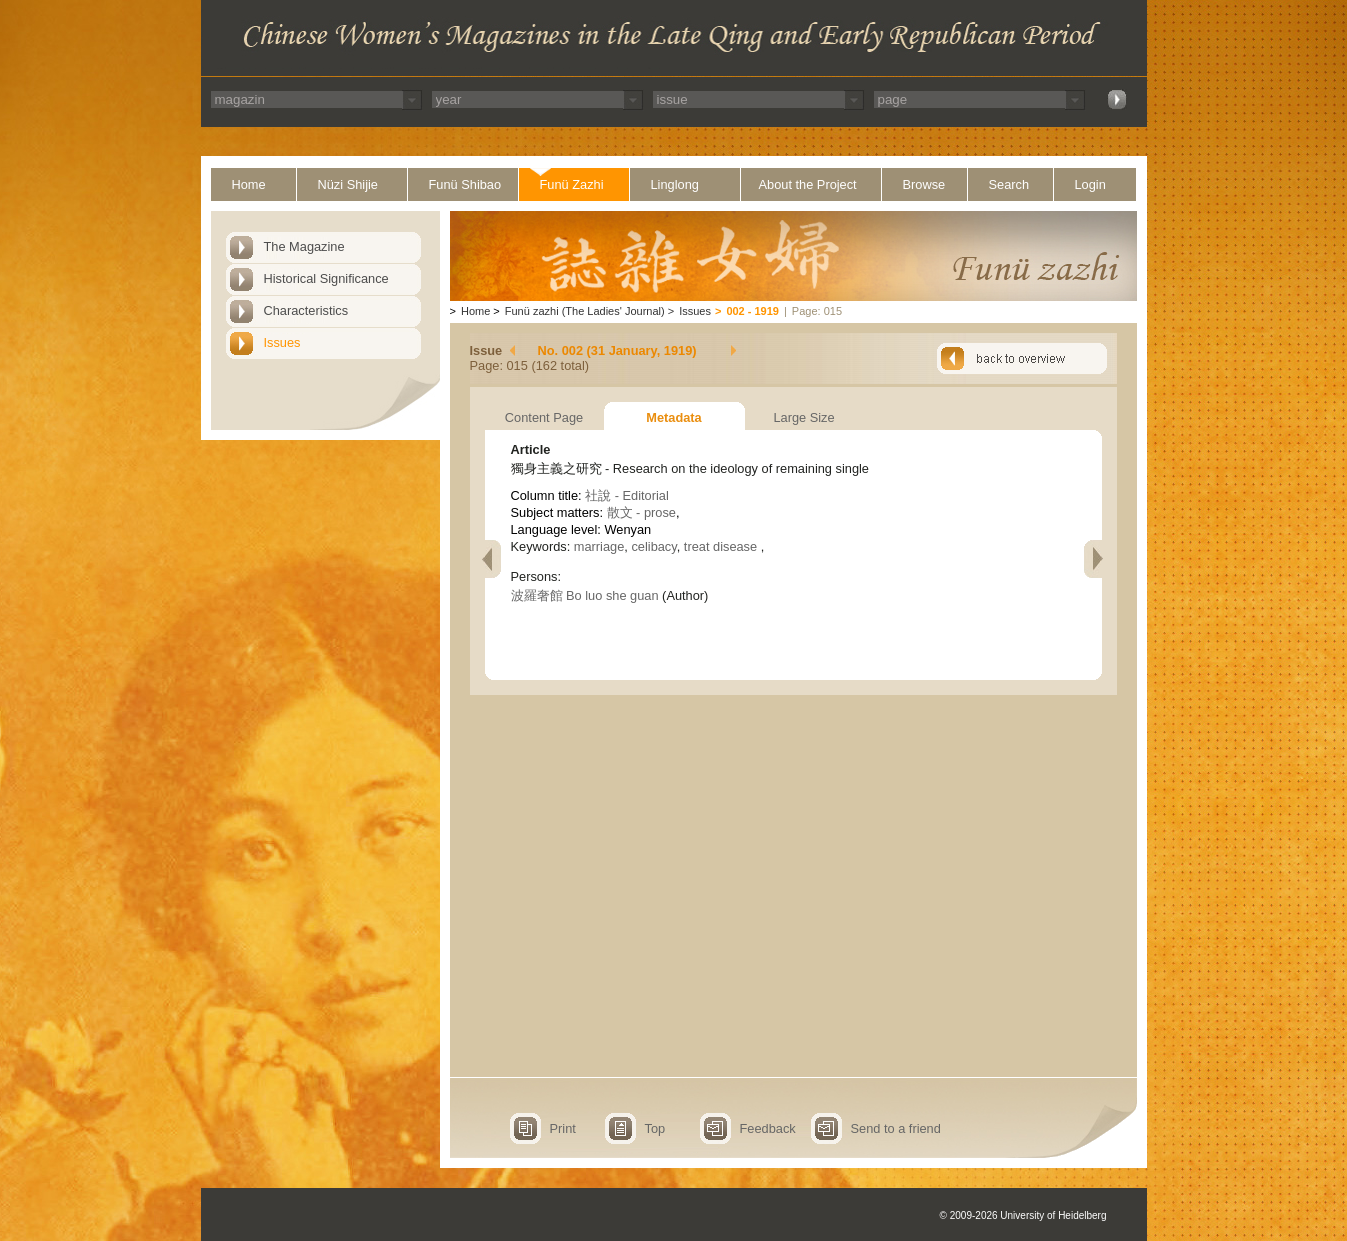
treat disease (722, 546)
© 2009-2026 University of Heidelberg (1023, 1215)
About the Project (808, 184)
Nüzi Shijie (348, 184)
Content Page (544, 417)
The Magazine (304, 246)
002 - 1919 (752, 311)
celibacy (653, 546)
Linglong (675, 184)
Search (1009, 184)
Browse (924, 184)
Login (1090, 184)
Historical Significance (326, 278)
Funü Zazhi (572, 184)
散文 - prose (641, 512)
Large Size (803, 417)
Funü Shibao (465, 184)
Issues (282, 342)
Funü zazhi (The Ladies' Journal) (585, 311)
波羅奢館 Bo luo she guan (585, 595)
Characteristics (306, 310)
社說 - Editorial (627, 495)
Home (249, 184)
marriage (599, 546)
